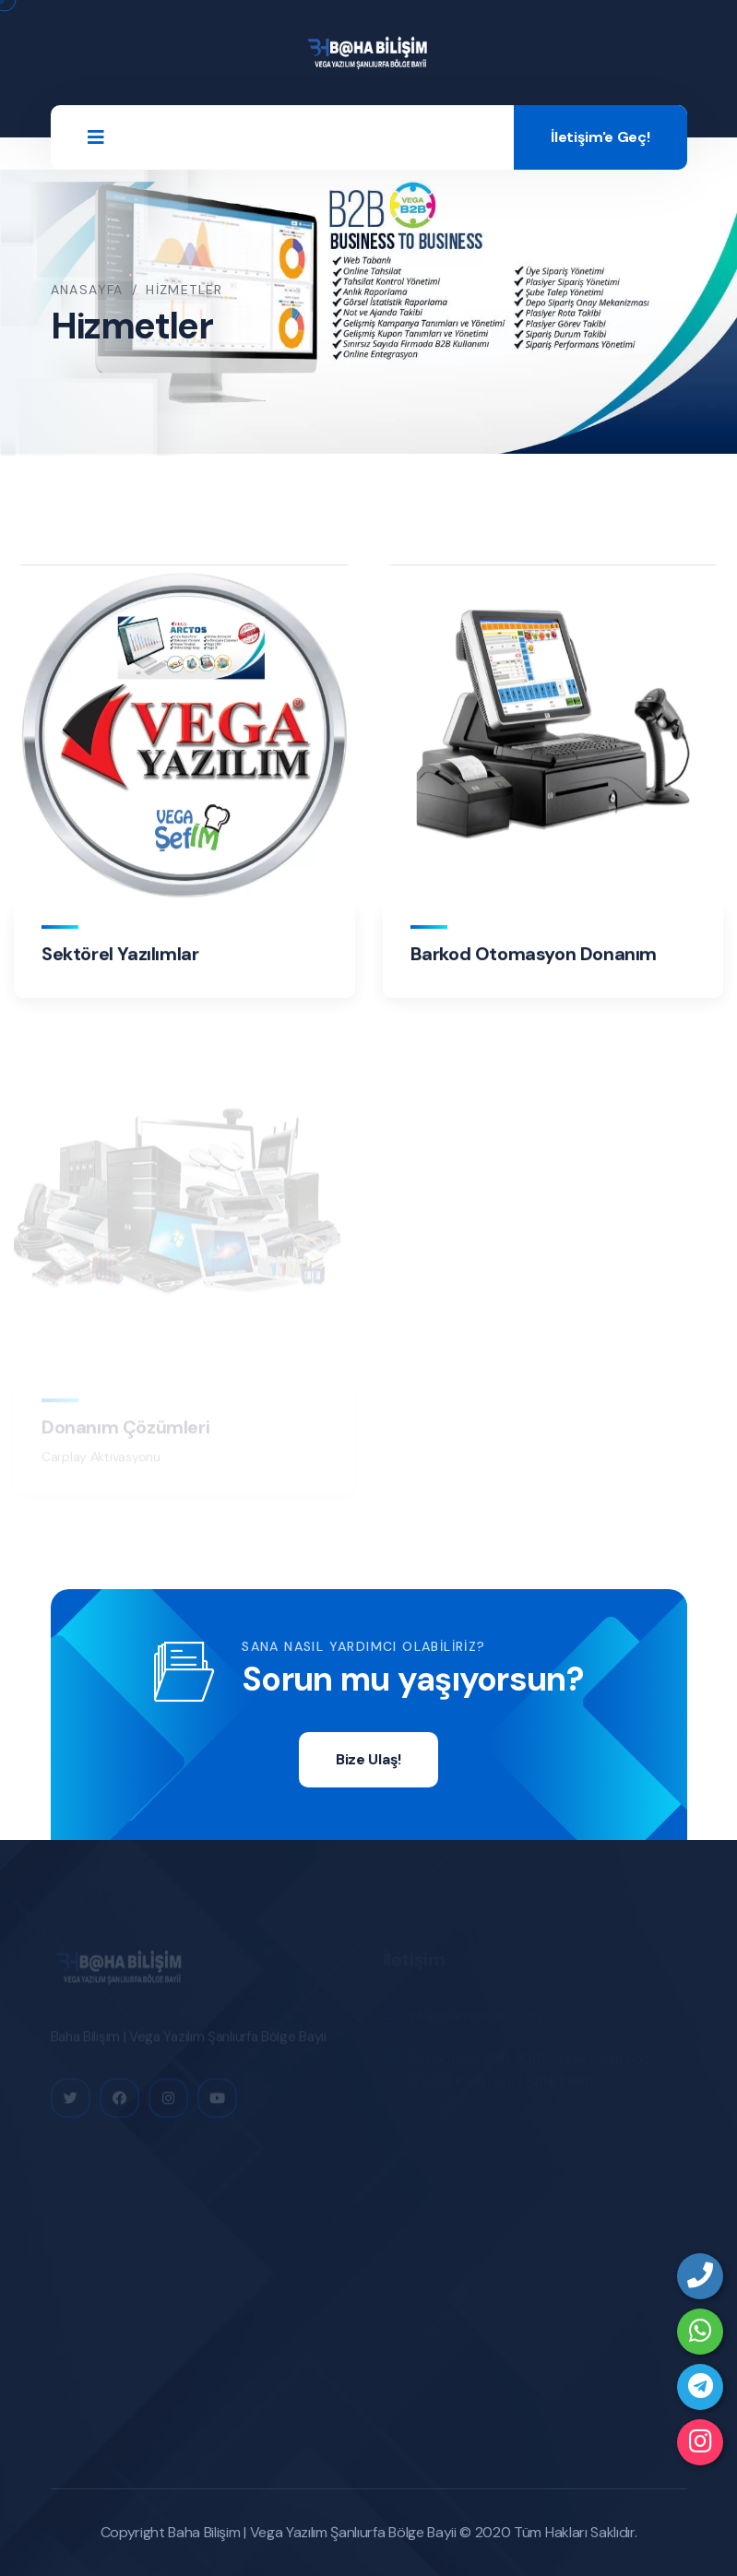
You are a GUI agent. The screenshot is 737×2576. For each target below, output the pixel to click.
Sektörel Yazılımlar (120, 955)
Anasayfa (87, 289)
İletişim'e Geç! (600, 137)
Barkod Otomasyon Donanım (533, 955)
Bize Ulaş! (368, 1759)
